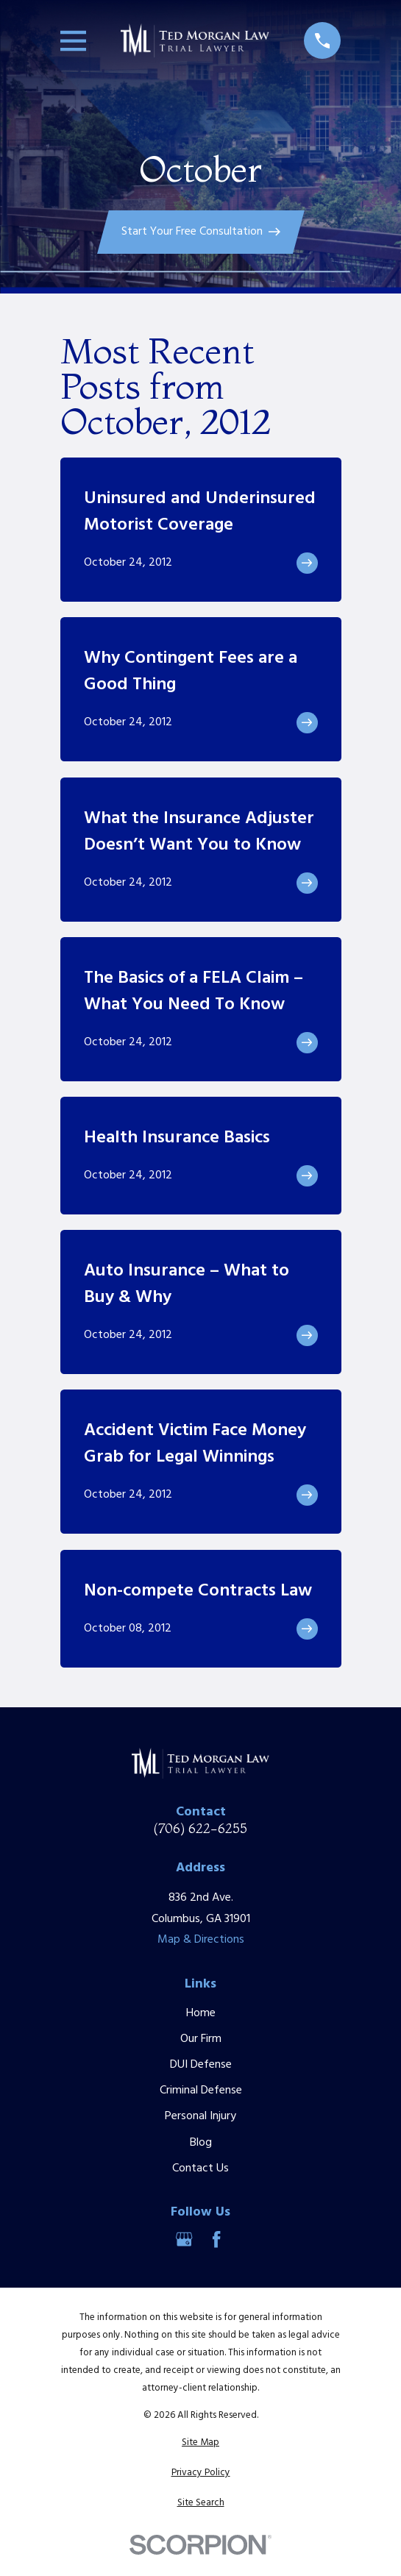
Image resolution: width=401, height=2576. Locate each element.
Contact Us (200, 2168)
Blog (201, 2142)
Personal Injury (200, 2116)
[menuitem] (200, 2443)
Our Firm (200, 2039)
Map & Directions (200, 1939)
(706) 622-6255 (200, 1828)
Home (201, 2013)
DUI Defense (201, 2064)
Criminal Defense (201, 2090)
